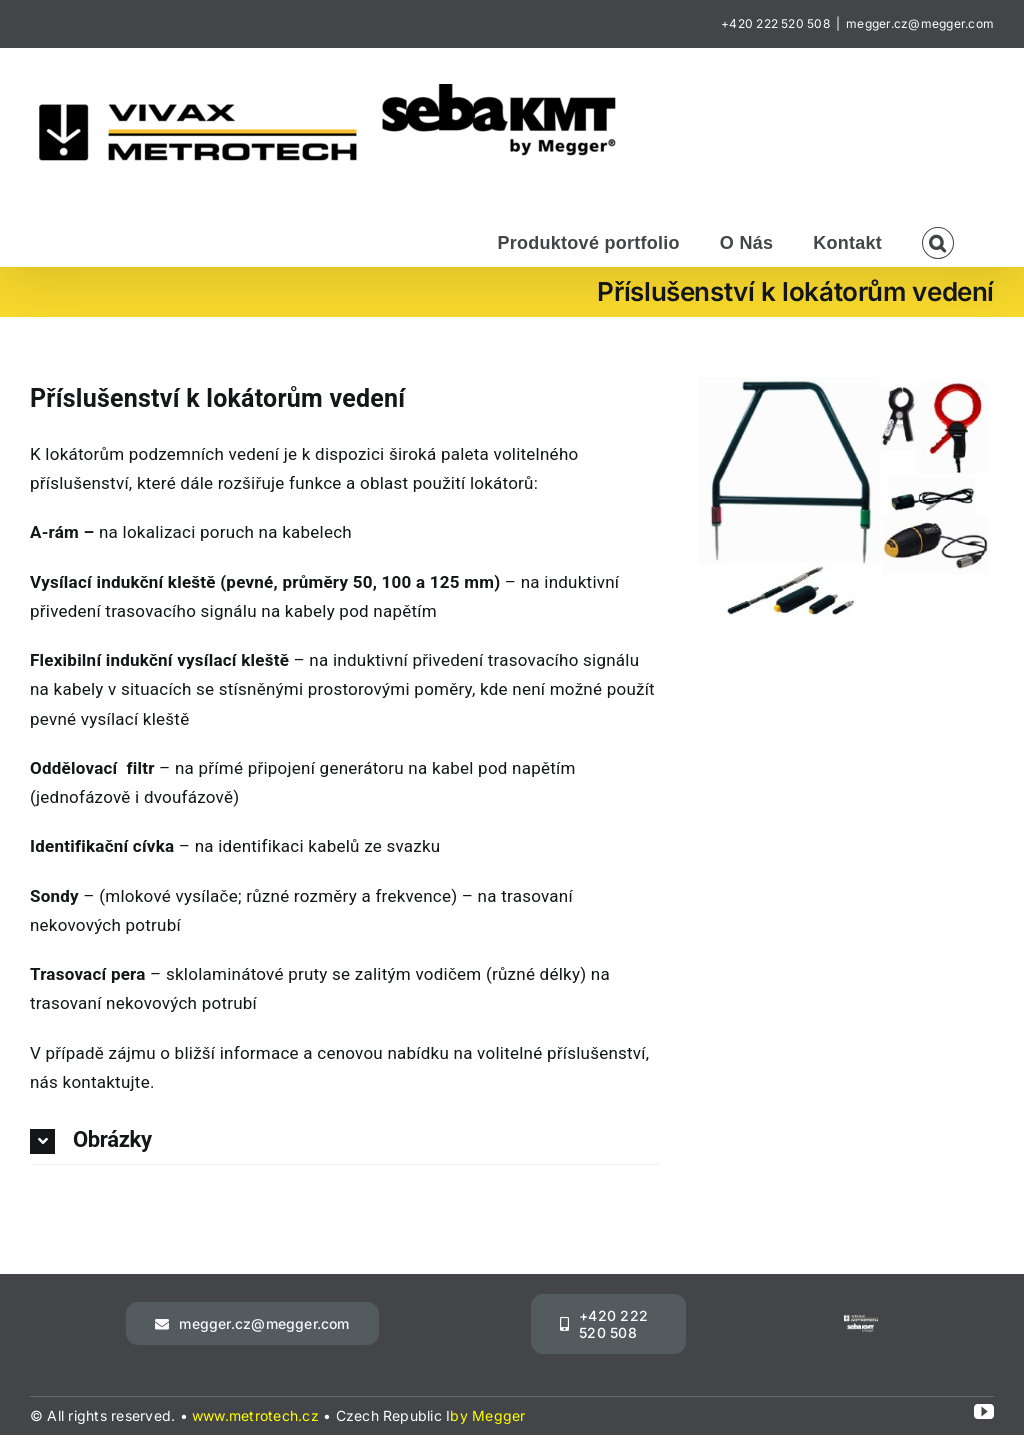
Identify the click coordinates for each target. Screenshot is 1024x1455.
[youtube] (984, 1412)
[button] (938, 241)
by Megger (487, 1415)
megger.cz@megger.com (920, 23)
